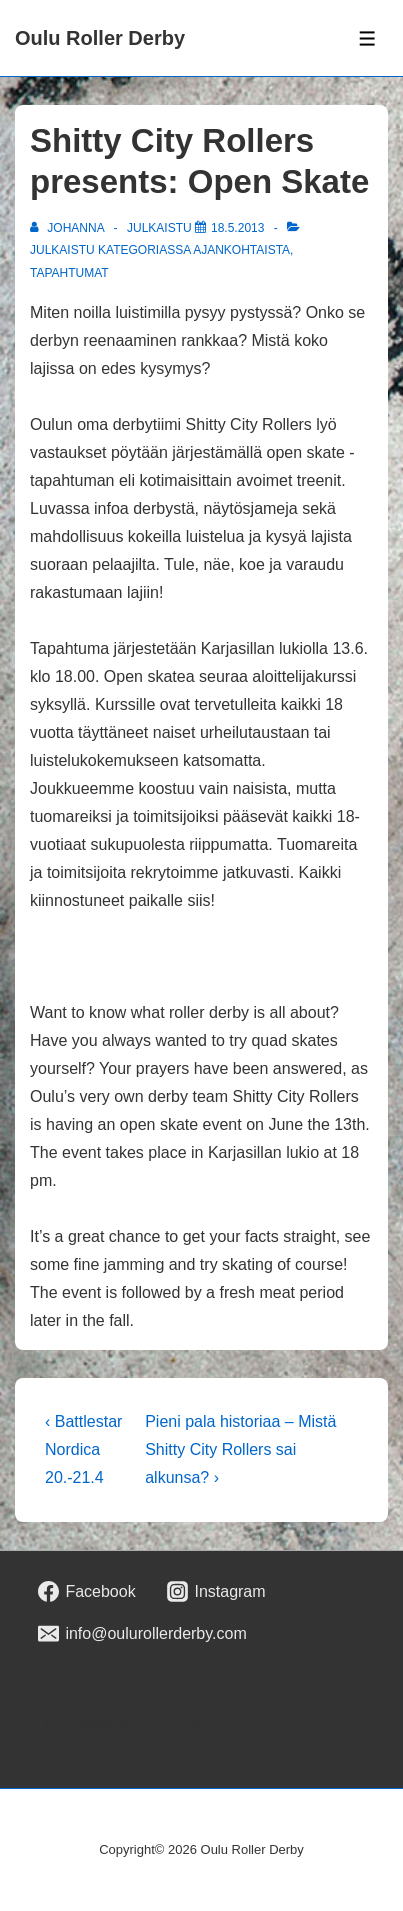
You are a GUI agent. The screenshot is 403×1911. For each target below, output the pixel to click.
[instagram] (216, 1592)
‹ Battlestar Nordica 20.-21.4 (83, 1449)
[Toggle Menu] (367, 38)
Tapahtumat (69, 273)
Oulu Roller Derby (100, 38)
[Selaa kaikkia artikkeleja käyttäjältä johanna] (68, 228)
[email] (142, 1634)
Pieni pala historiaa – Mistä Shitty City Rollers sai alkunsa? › (240, 1449)
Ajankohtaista (241, 250)
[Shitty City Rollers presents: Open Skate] (237, 228)
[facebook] (87, 1592)
